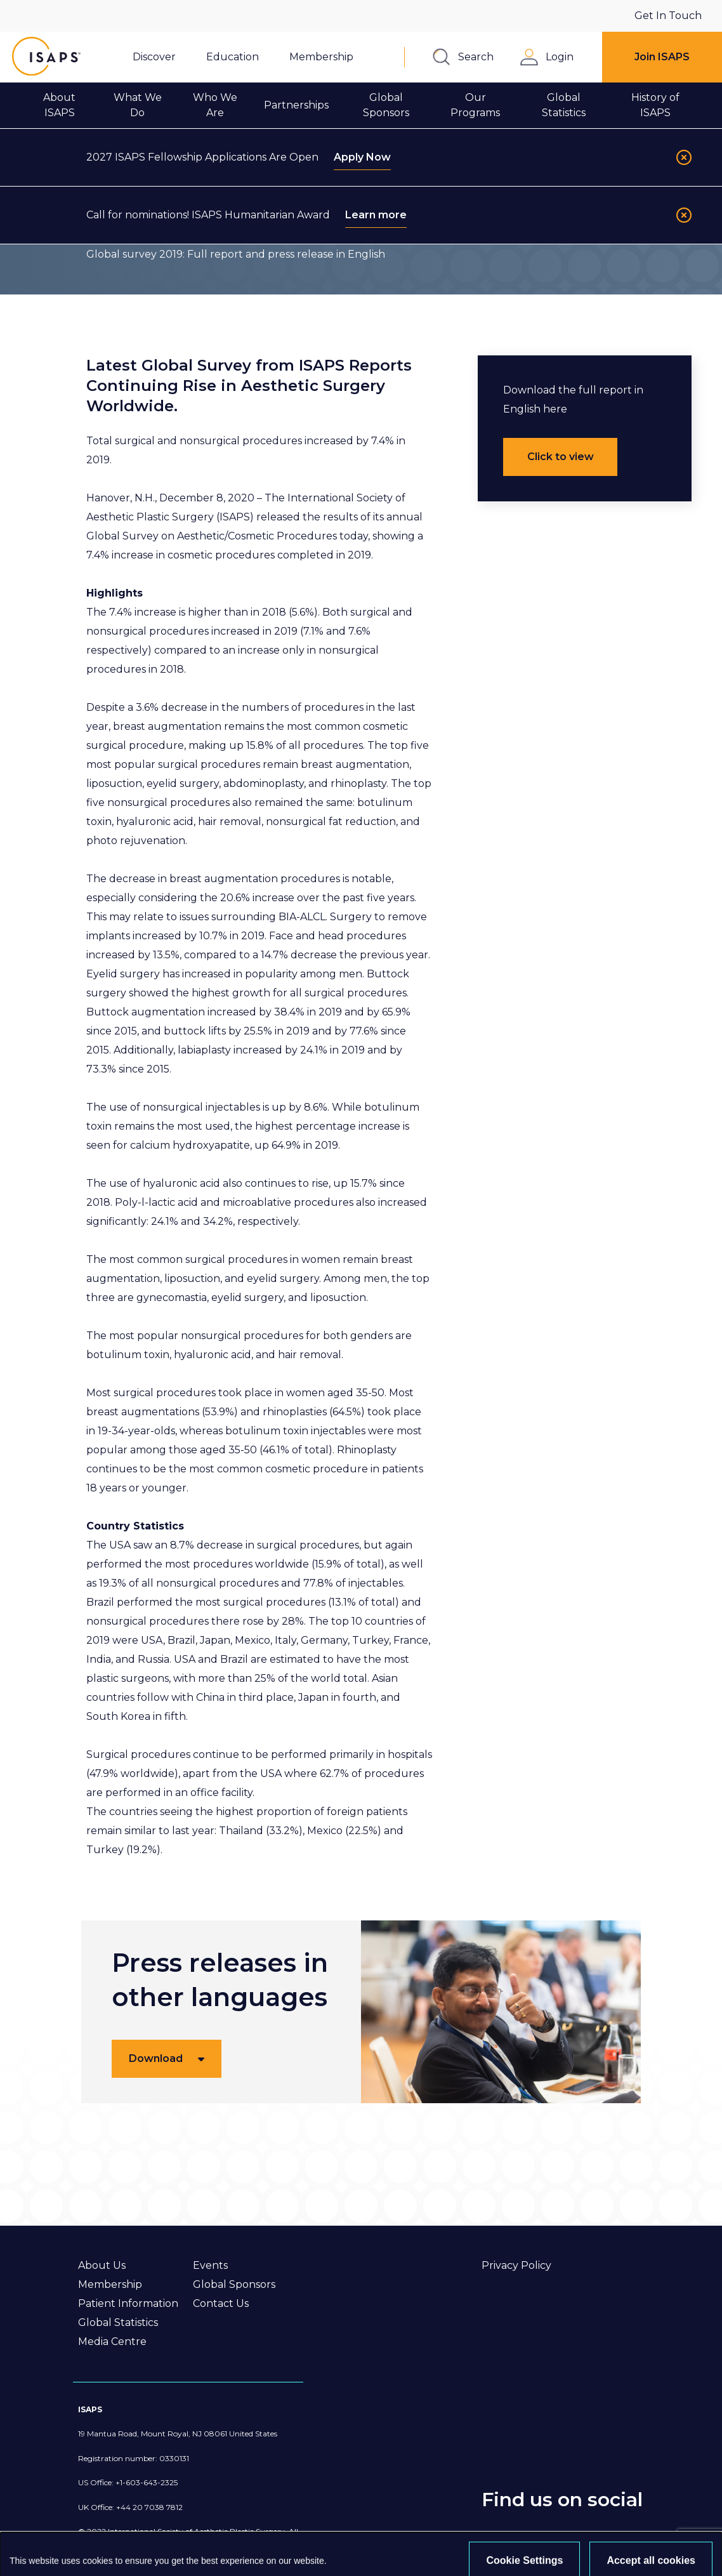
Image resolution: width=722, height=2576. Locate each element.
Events (210, 2265)
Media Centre (112, 2341)
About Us (102, 2265)
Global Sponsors (234, 2284)
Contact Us (221, 2303)
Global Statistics (118, 2322)
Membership (110, 2284)
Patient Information (128, 2303)
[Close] (684, 157)
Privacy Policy (516, 2265)
